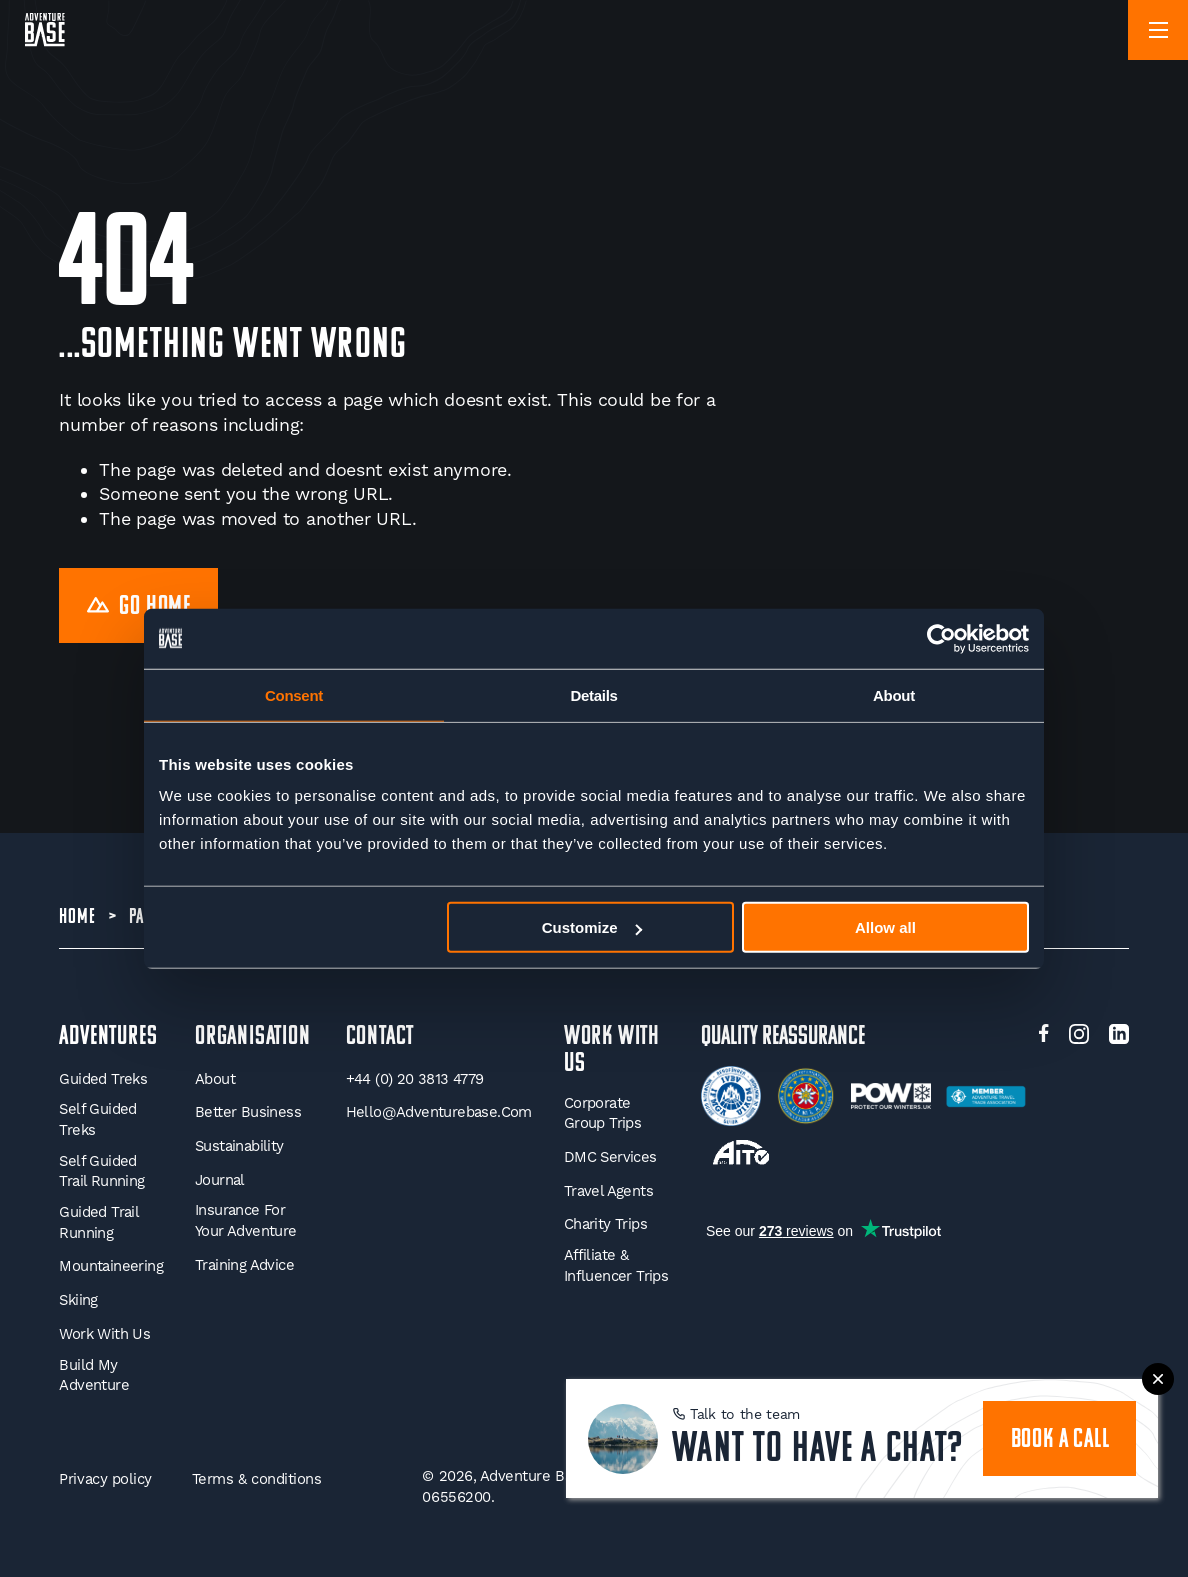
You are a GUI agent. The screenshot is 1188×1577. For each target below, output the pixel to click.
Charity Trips (605, 1224)
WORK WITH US (612, 1051)
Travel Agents (608, 1191)
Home (77, 917)
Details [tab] (593, 694)
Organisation (253, 1037)
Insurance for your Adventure (246, 1220)
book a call (1060, 1440)
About (215, 1079)
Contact (380, 1037)
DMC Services (610, 1157)
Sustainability (239, 1146)
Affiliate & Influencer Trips (616, 1265)
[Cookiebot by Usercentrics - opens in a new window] (941, 638)
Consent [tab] (294, 694)
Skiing (78, 1300)
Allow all (885, 927)
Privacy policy (105, 1479)
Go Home (139, 607)
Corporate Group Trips (602, 1113)
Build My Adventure (94, 1375)
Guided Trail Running (98, 1222)
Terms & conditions (257, 1479)
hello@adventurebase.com (439, 1112)
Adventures (108, 1037)
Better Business (248, 1112)
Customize (592, 927)
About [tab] (894, 694)
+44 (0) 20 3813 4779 (415, 1079)
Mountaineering (111, 1266)
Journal (220, 1180)
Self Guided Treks (97, 1119)
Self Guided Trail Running (101, 1171)
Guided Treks (103, 1079)
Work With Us (104, 1334)
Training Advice (244, 1265)
